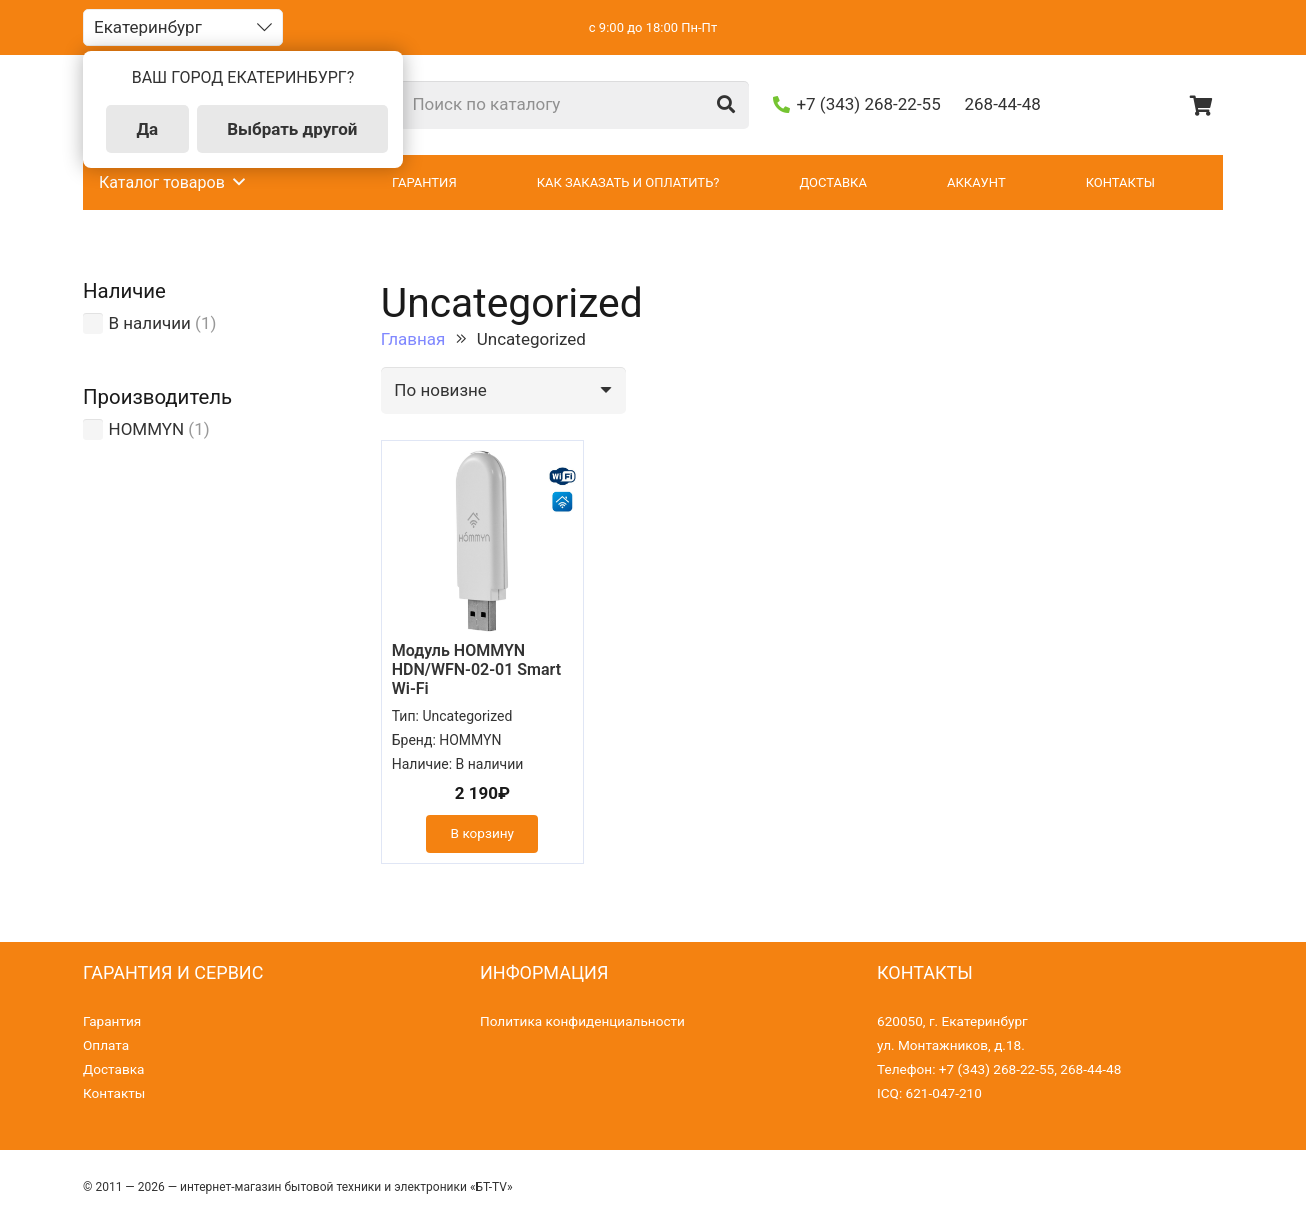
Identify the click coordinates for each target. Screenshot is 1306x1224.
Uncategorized (467, 716)
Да (147, 129)
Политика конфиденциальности (582, 1021)
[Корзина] (1201, 105)
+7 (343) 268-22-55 (996, 1069)
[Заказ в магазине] (503, 391)
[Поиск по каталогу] (574, 105)
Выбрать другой (292, 129)
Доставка (113, 1069)
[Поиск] (726, 105)
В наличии (150, 323)
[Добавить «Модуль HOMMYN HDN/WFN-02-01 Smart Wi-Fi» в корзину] (482, 834)
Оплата (106, 1045)
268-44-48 (1090, 1069)
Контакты (114, 1093)
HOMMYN (147, 429)
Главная (413, 339)
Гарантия (112, 1021)
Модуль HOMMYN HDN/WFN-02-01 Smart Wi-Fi (476, 669)
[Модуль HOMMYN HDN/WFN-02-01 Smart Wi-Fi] (482, 541)
